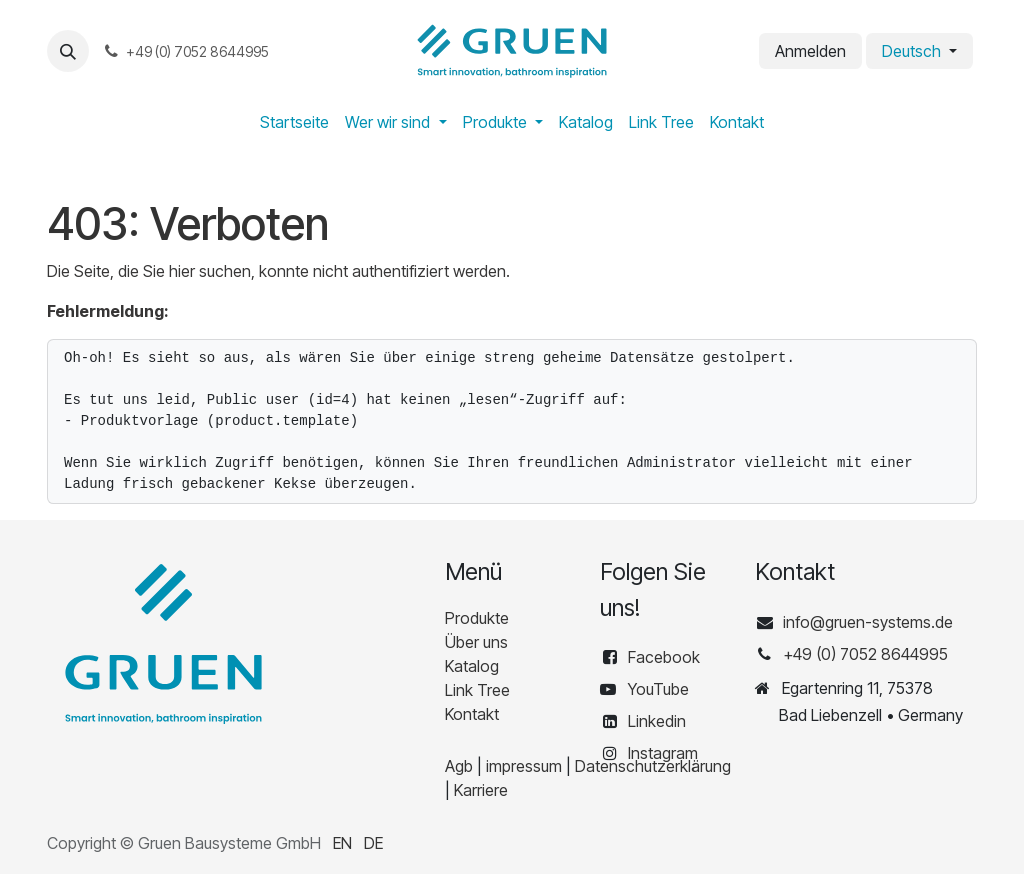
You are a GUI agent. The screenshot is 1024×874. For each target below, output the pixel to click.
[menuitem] (294, 122)
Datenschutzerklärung (653, 766)
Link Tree (477, 690)
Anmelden (810, 51)
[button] (68, 51)
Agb (459, 766)
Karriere (481, 790)
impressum (524, 766)
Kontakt (472, 714)
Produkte (477, 618)
